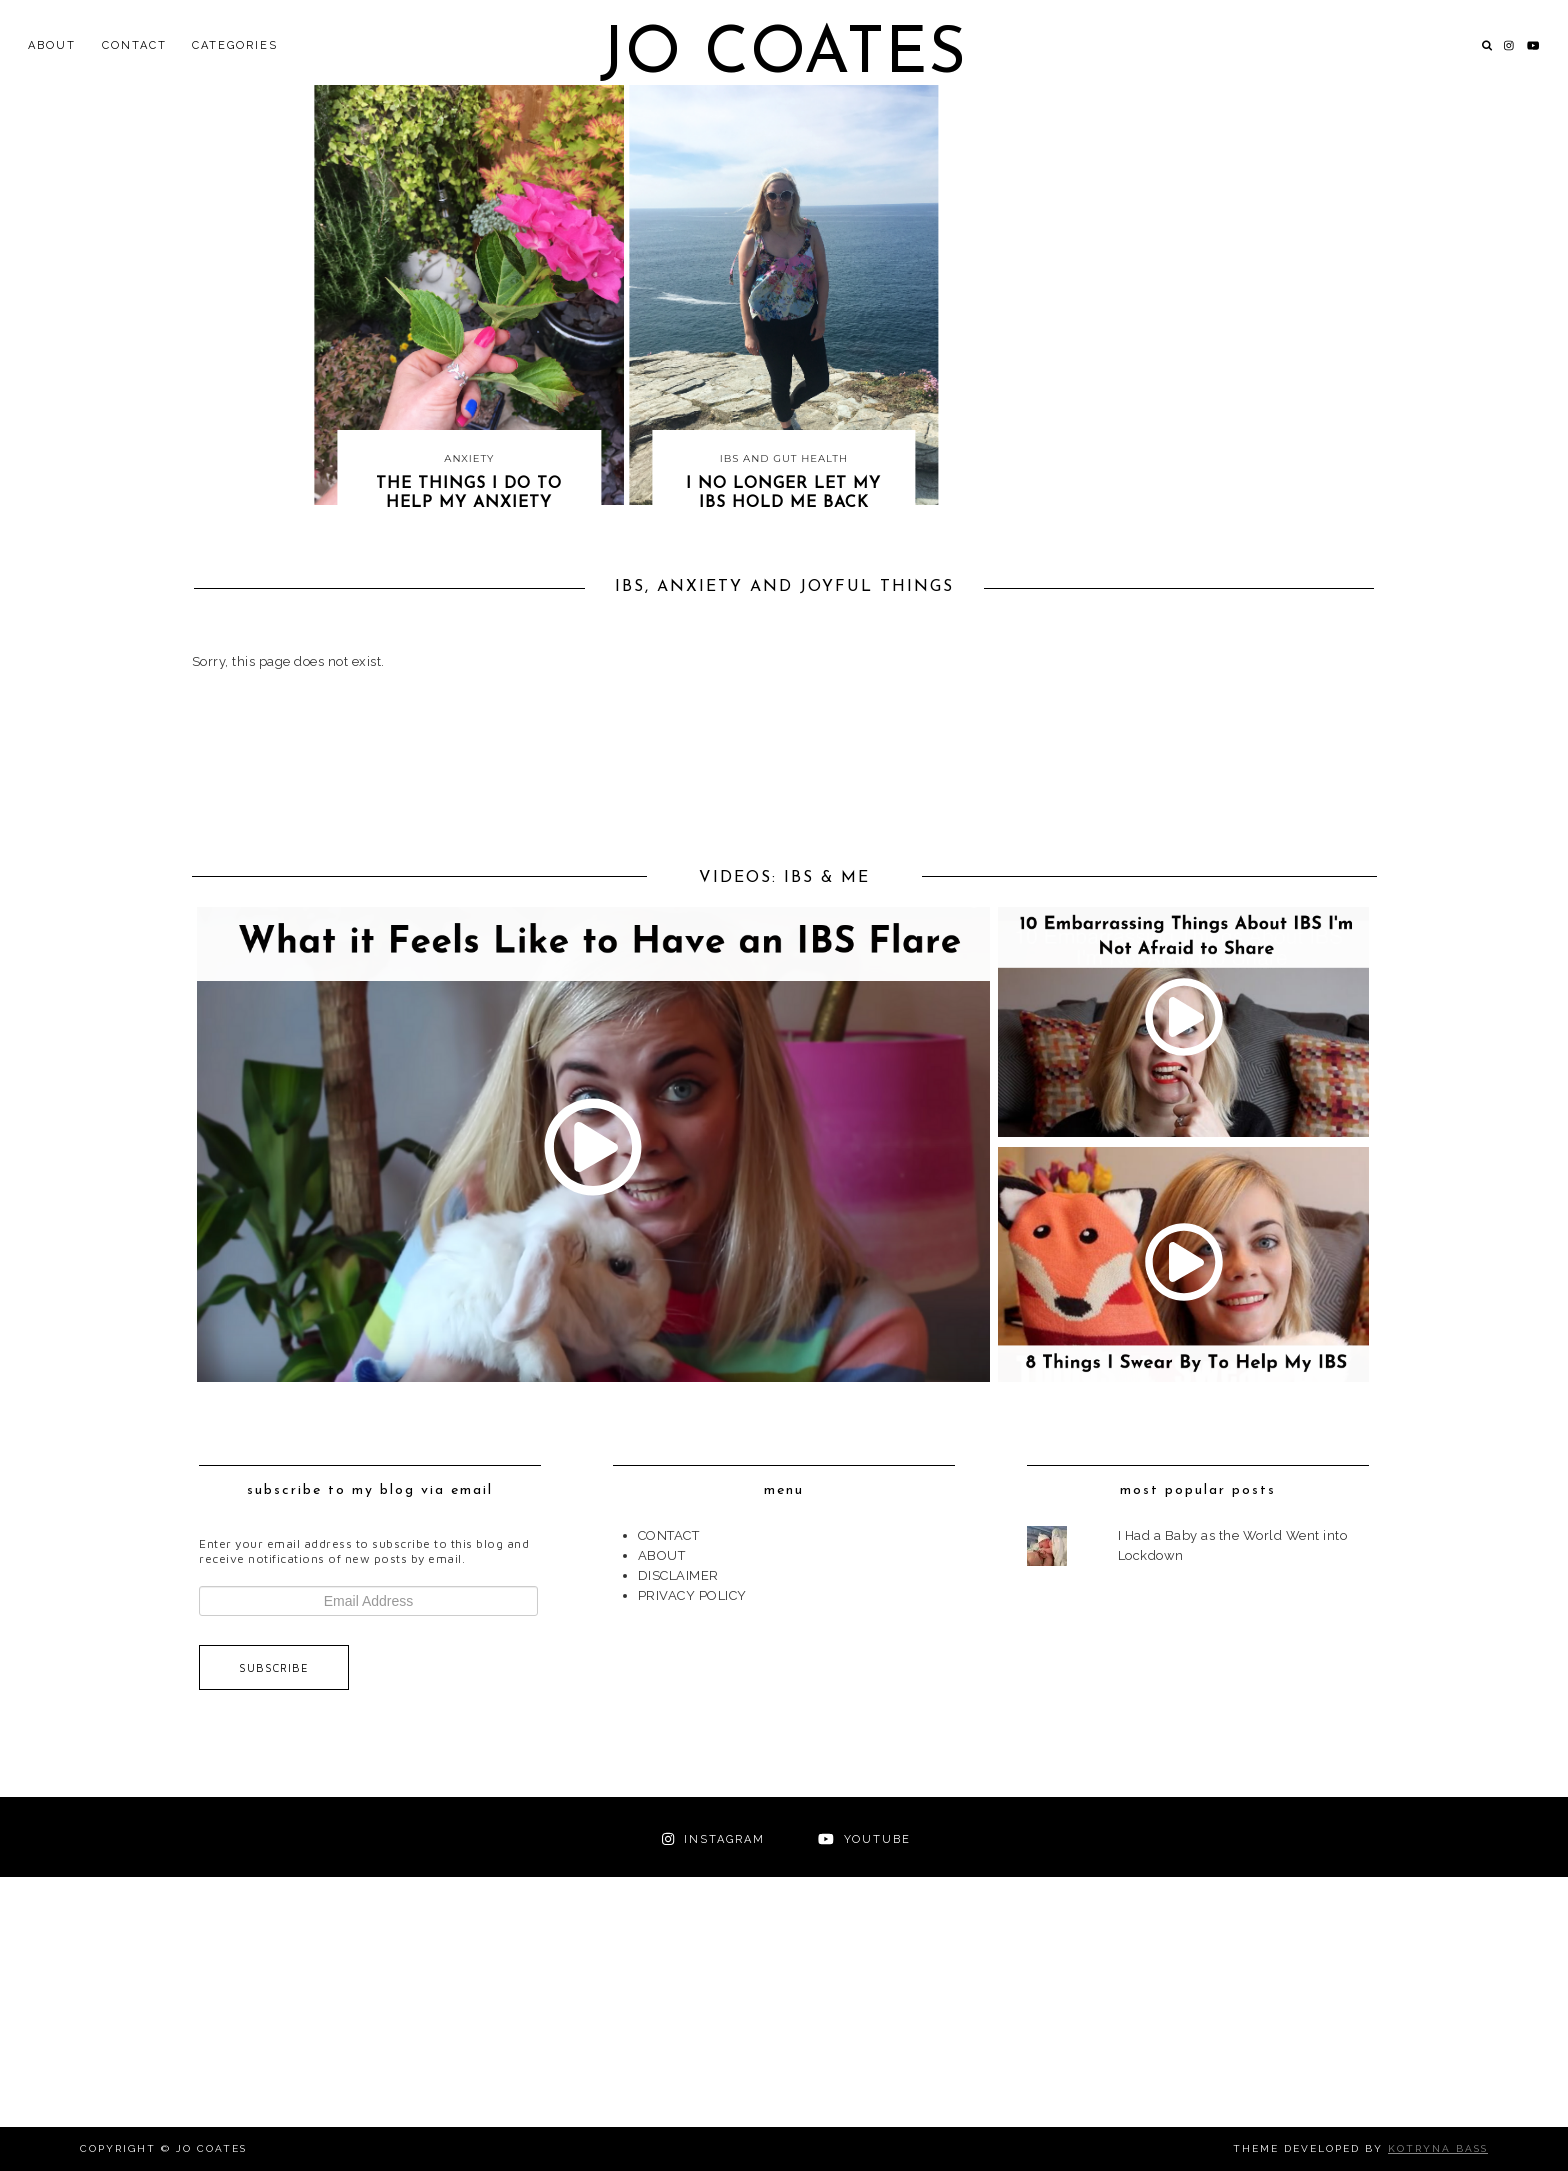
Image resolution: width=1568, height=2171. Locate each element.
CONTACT (134, 45)
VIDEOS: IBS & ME (784, 878)
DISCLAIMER (678, 1575)
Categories (235, 45)
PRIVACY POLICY (692, 1595)
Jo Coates (783, 55)
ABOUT (52, 45)
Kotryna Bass (1438, 2148)
